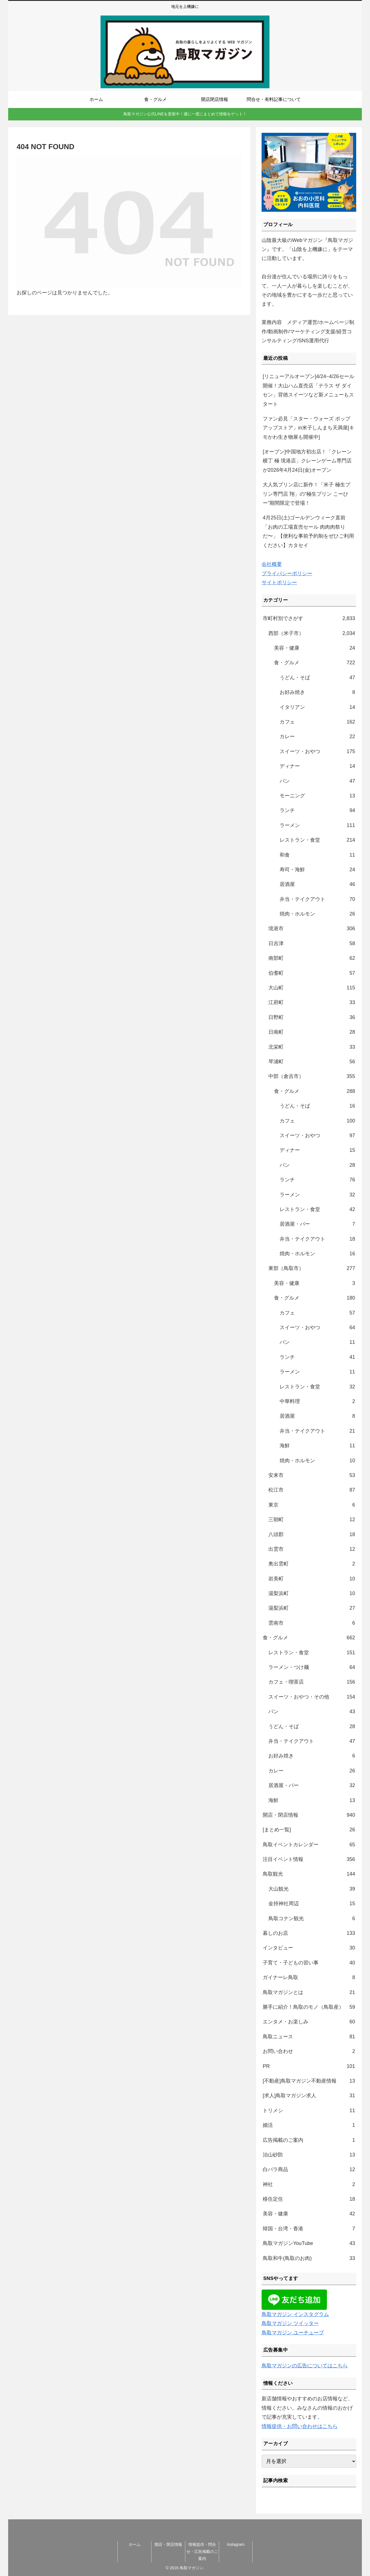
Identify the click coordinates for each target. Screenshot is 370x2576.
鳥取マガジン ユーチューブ (293, 2332)
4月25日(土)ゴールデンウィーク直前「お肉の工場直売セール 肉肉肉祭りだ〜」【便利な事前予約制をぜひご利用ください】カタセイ (308, 531)
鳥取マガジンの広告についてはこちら (305, 2365)
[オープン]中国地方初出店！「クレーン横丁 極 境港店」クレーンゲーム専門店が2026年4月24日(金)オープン (307, 461)
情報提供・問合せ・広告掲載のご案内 (202, 2551)
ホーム (135, 2544)
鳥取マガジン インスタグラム (295, 2314)
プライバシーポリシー (287, 573)
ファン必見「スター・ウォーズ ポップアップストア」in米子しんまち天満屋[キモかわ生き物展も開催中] (308, 428)
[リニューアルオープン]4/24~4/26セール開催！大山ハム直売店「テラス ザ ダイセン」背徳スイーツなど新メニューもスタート (308, 390)
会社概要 (272, 564)
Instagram (235, 2544)
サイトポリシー (279, 582)
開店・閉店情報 (168, 2544)
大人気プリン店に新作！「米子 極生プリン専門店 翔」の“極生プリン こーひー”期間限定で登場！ (306, 494)
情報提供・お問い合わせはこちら (300, 2426)
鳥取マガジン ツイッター (290, 2323)
